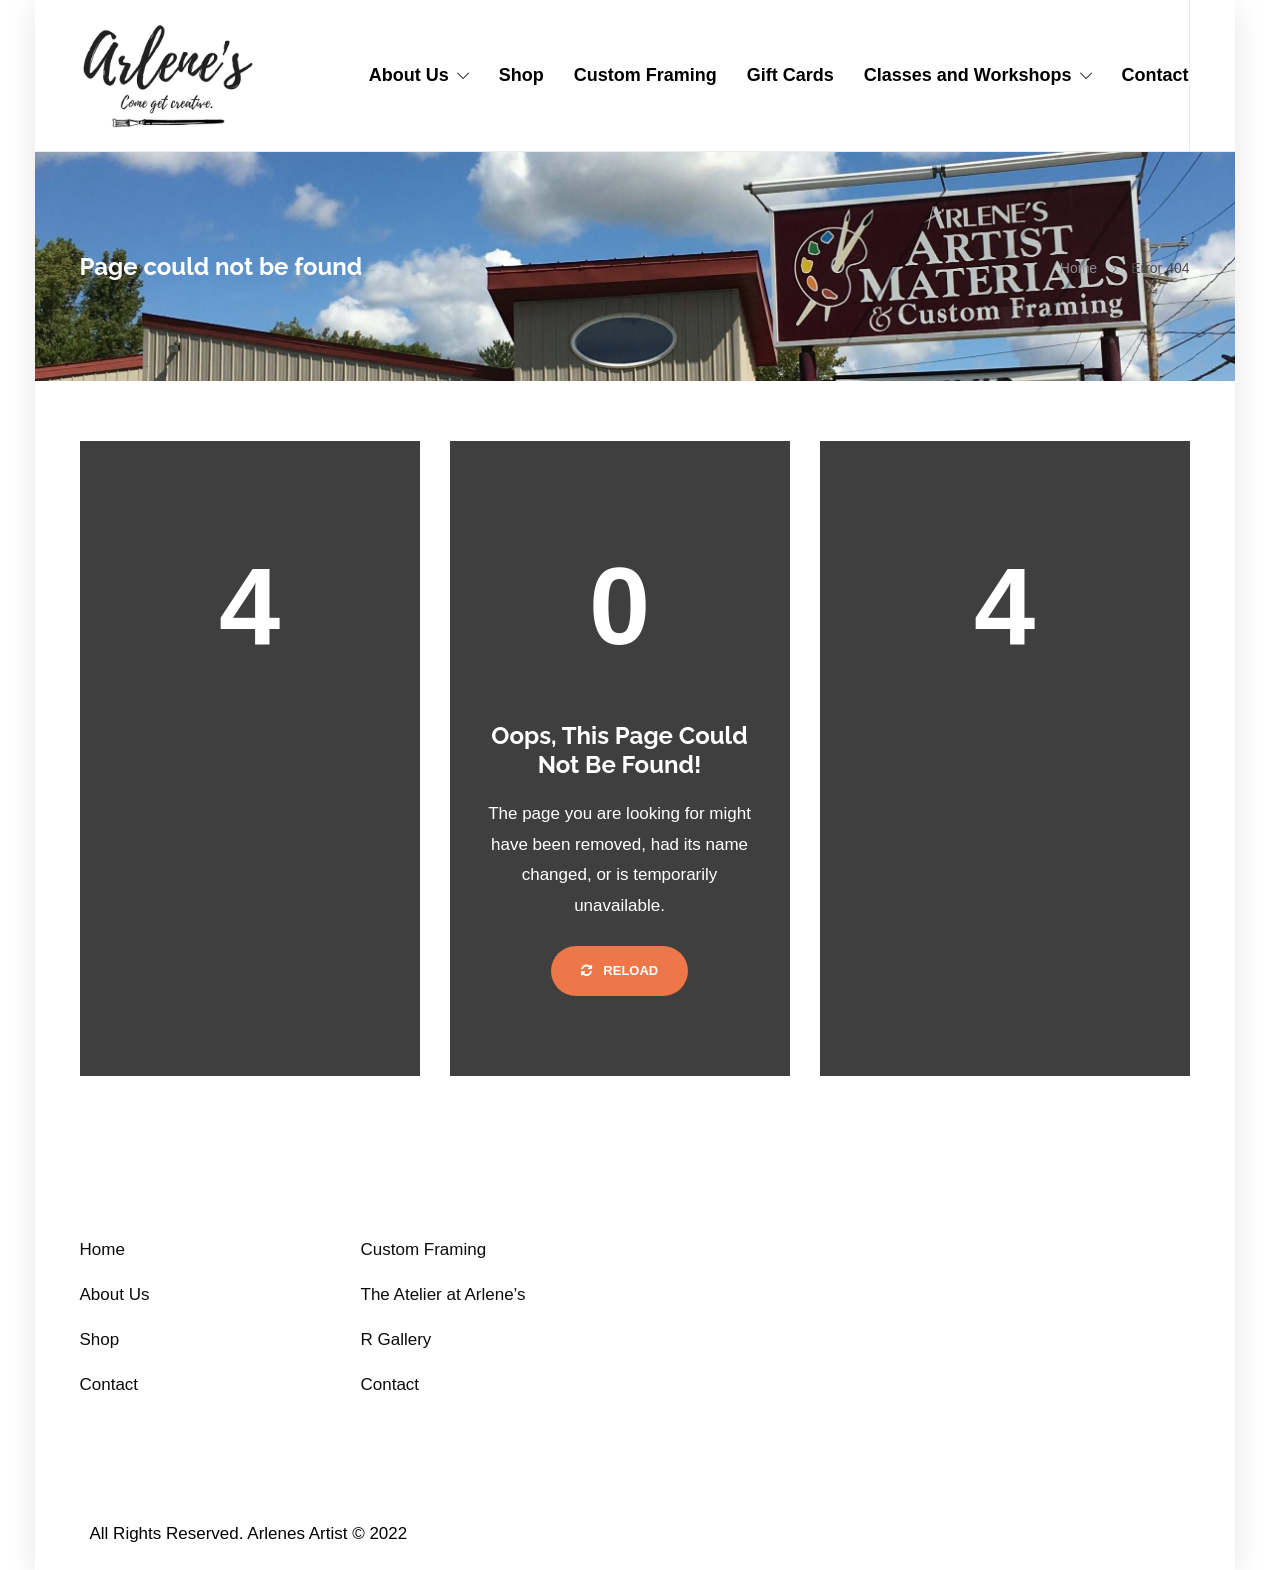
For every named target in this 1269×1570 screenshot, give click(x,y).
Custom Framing (645, 75)
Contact (1155, 75)
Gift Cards (790, 75)
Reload (620, 970)
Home (1078, 268)
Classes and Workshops (968, 75)
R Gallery (396, 1339)
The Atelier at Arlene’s (443, 1294)
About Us (409, 75)
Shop (521, 75)
